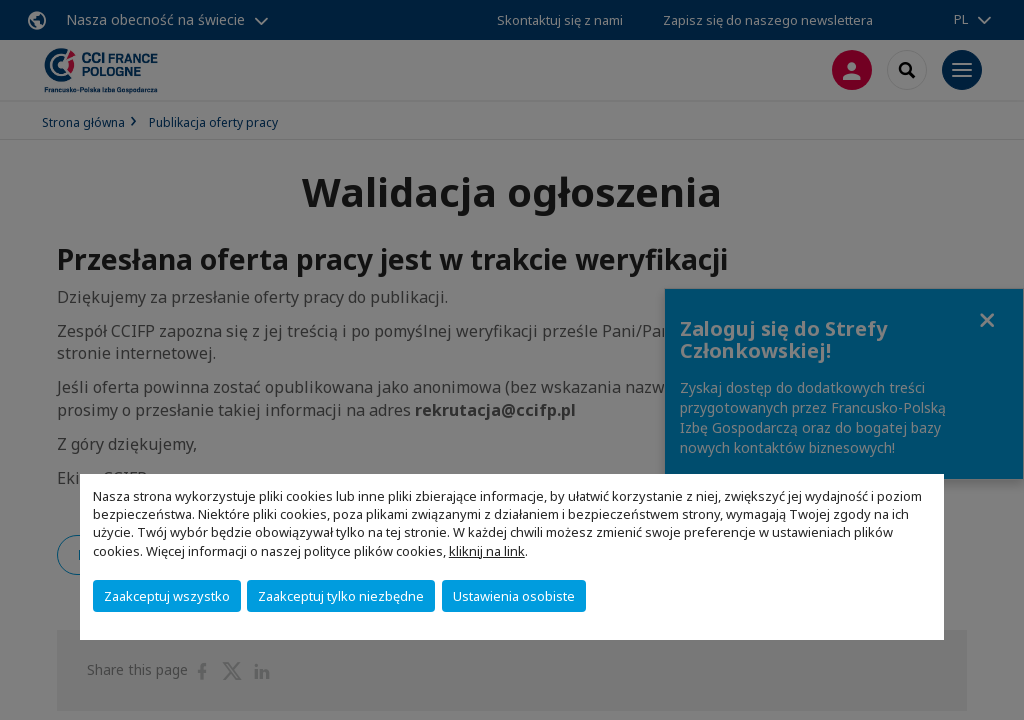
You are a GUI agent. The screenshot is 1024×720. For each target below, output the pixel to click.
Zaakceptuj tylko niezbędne (341, 596)
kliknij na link (487, 551)
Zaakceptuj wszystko (167, 596)
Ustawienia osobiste (514, 596)
